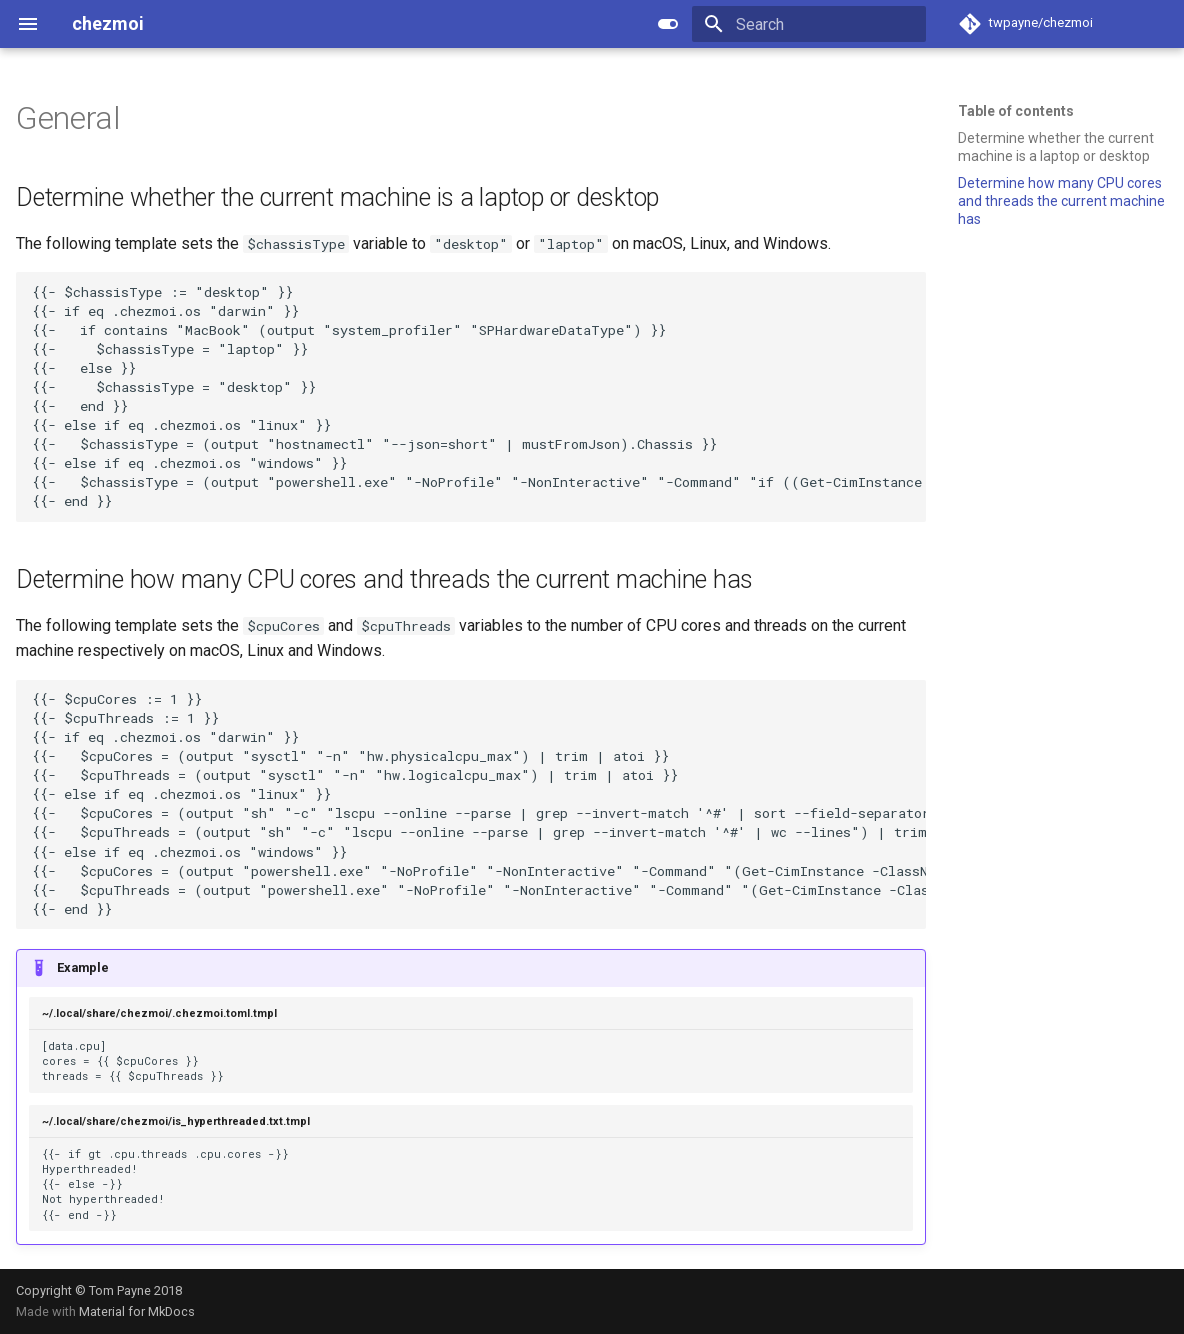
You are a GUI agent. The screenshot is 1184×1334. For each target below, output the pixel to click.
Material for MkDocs (137, 1311)
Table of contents (1016, 111)
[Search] (809, 24)
